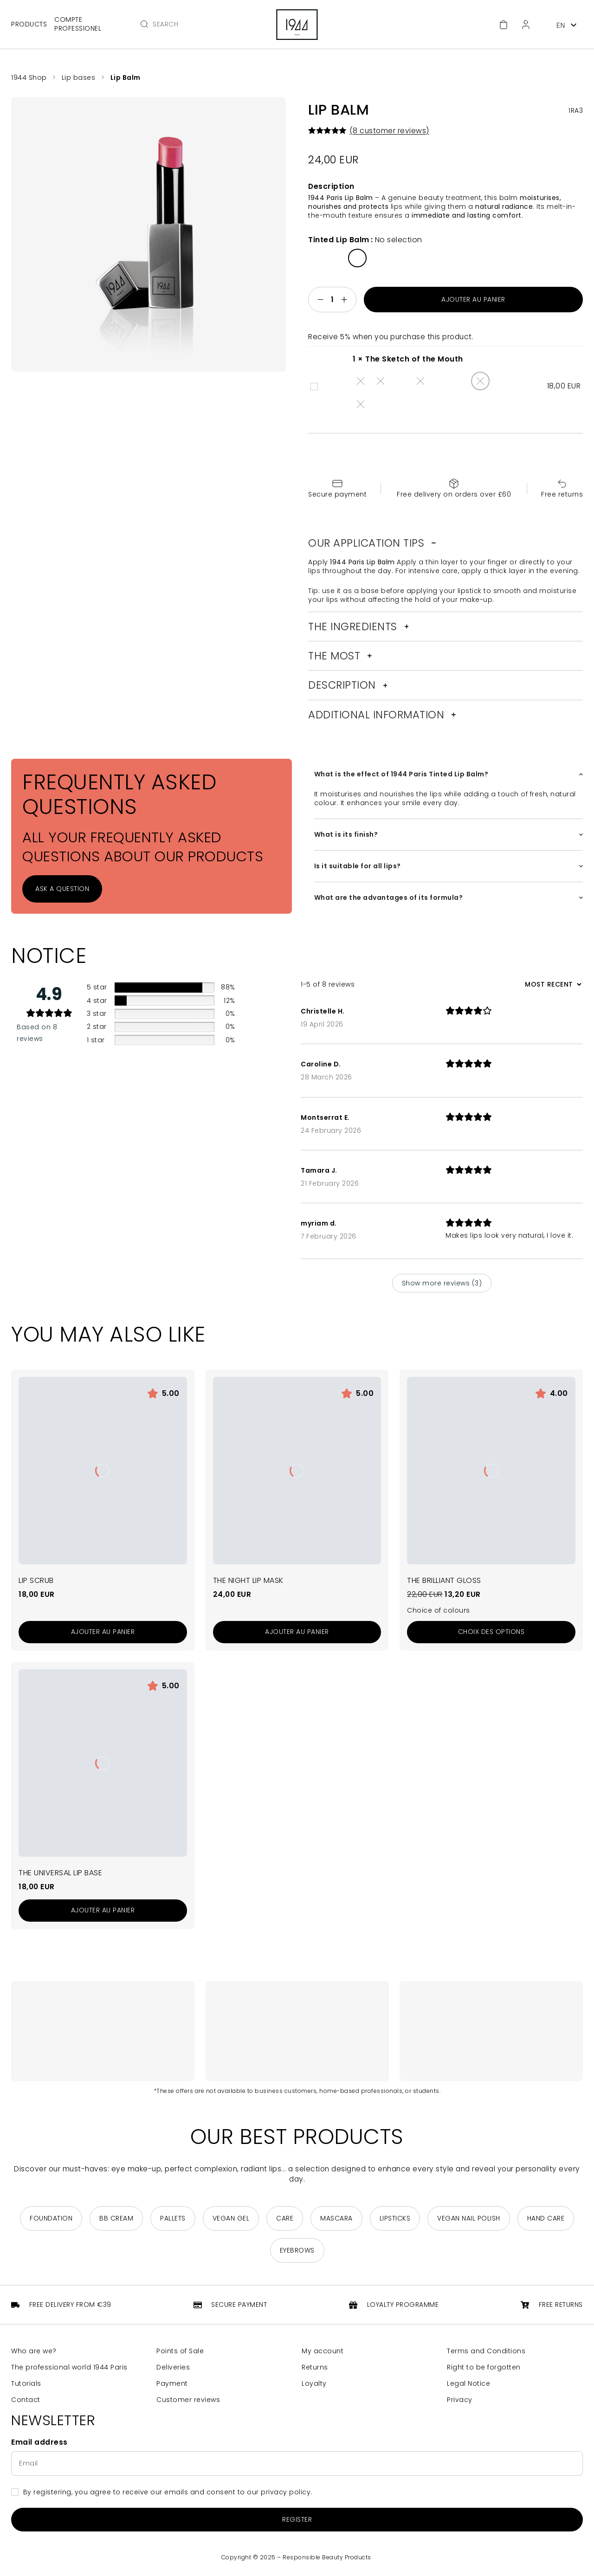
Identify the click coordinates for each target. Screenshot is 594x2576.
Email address (39, 2442)
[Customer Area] (525, 24)
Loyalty (314, 2383)
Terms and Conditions (486, 2351)
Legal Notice (468, 2383)
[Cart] (503, 24)
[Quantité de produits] (332, 299)
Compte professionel (77, 24)
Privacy (459, 2399)
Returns (315, 2367)
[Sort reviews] (552, 984)
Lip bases (79, 77)
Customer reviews (188, 2399)
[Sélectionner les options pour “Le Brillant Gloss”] (491, 1632)
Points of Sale (180, 2351)
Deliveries (173, 2367)
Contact (25, 2399)
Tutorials (26, 2383)
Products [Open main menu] (29, 24)
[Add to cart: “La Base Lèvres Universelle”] (103, 1910)
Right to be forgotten (484, 2367)
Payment (172, 2383)
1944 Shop (29, 77)
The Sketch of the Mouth (414, 359)
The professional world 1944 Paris (69, 2367)
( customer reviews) (389, 131)
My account (322, 2351)
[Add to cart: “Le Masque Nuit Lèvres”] (297, 1632)
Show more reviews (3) (442, 1283)
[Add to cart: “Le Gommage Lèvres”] (103, 1632)
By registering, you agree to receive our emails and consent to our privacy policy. (167, 2492)
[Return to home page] (297, 24)
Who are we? (34, 2351)
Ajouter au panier (473, 299)
